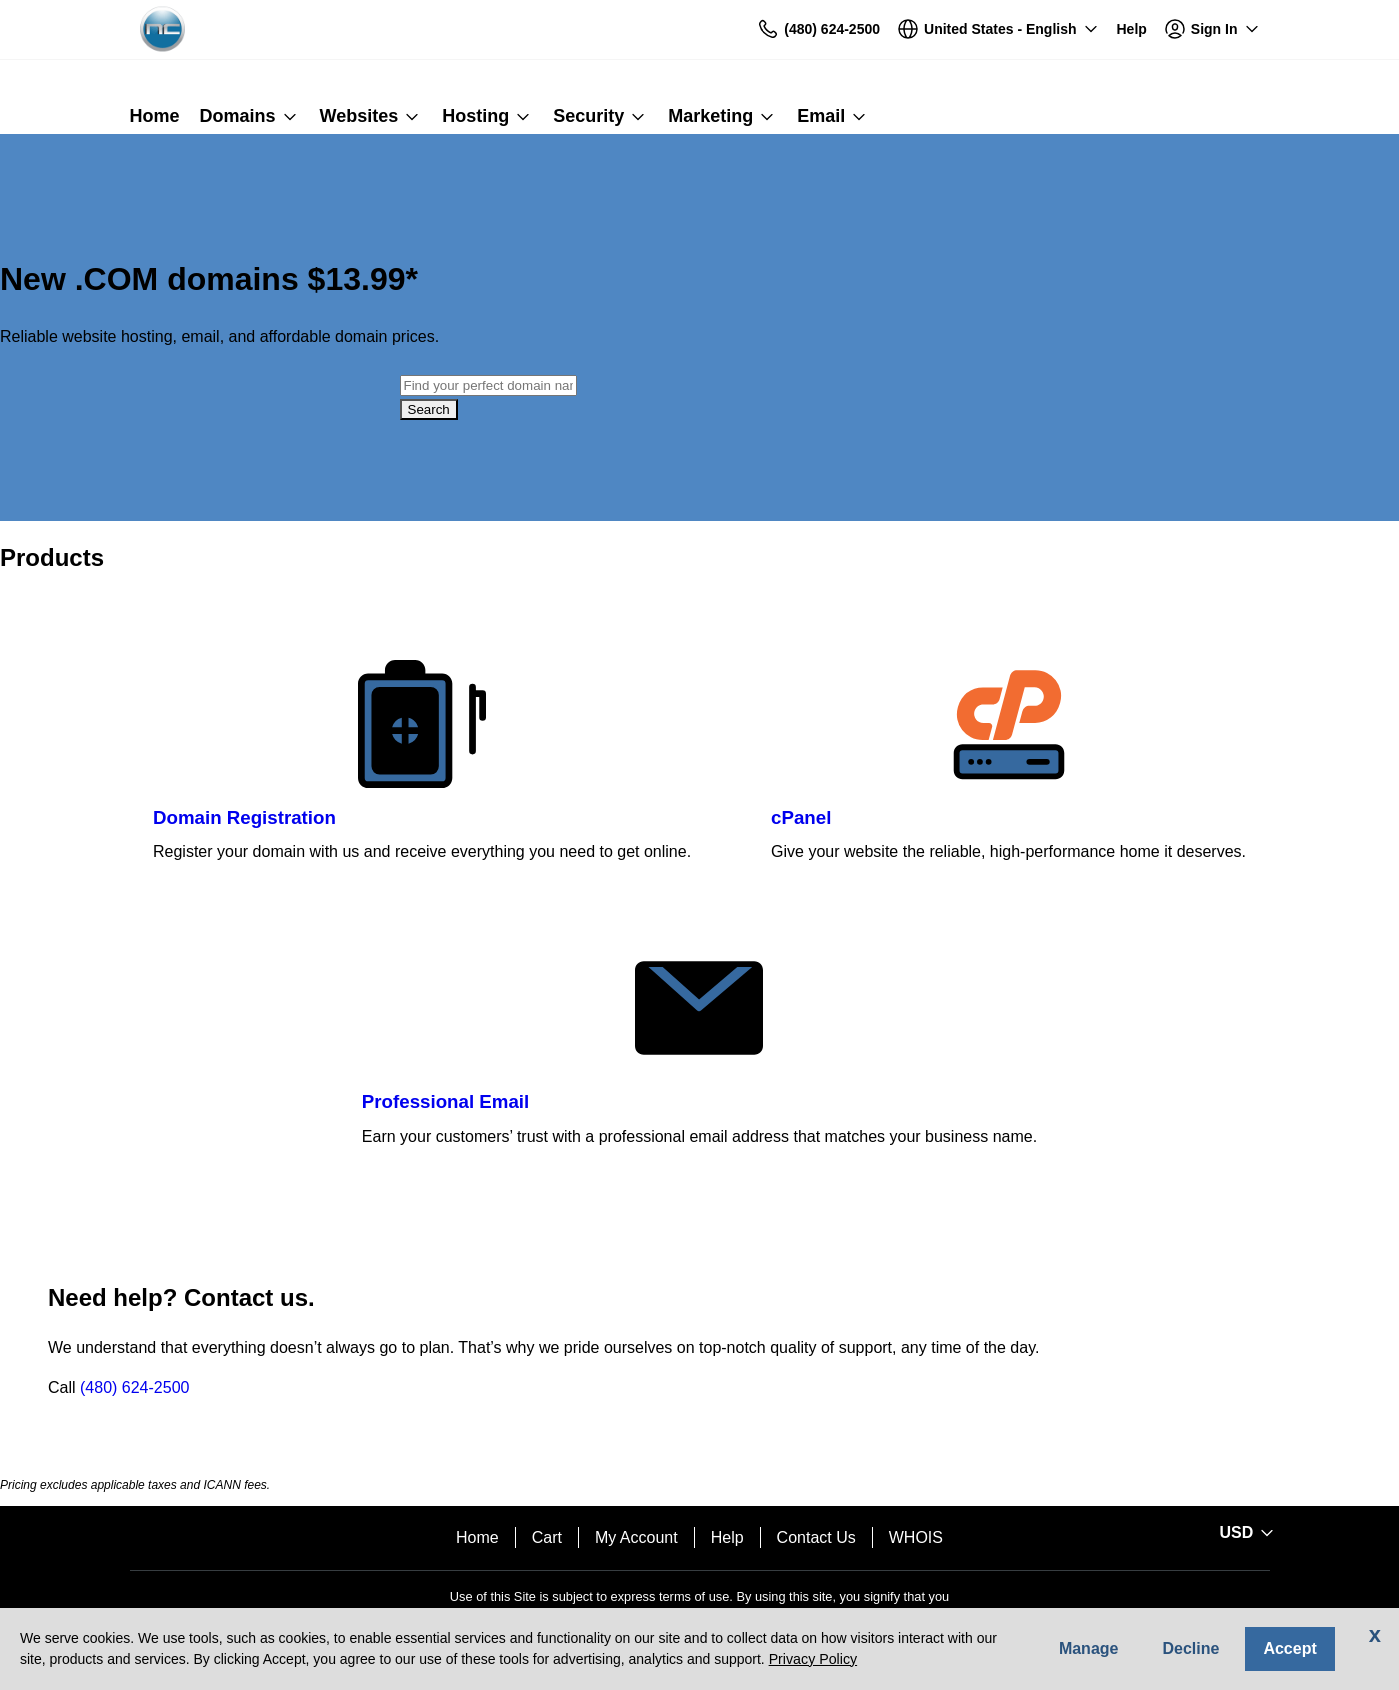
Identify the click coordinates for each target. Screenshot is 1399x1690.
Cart (547, 1537)
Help (727, 1537)
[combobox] (488, 385)
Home (477, 1537)
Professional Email (445, 1101)
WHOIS (916, 1537)
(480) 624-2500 (134, 1387)
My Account (636, 1537)
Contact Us (816, 1537)
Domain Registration (244, 817)
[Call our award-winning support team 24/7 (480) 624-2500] (1132, 29)
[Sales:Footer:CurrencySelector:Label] (1244, 1533)
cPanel (801, 817)
